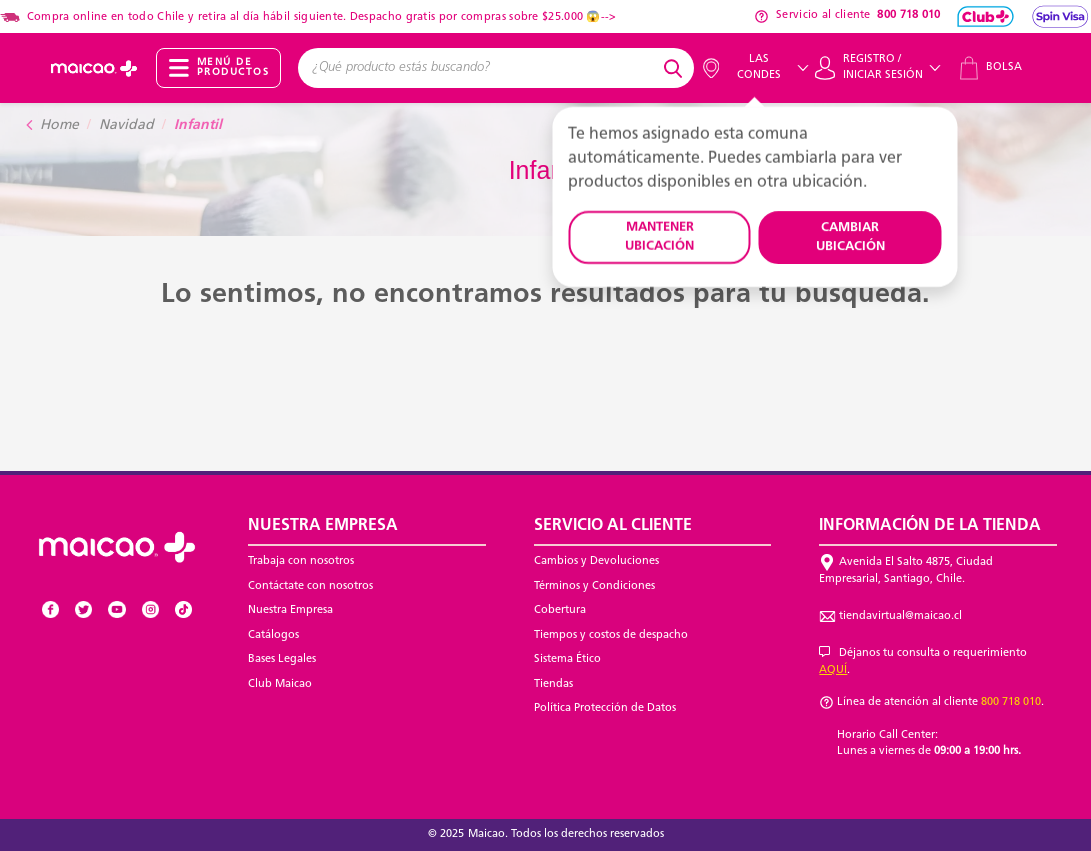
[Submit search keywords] (676, 68)
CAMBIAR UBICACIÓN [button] (850, 237)
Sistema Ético (567, 659)
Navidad (126, 125)
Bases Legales (282, 659)
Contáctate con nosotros (310, 586)
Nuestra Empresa (290, 610)
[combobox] (478, 68)
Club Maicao (280, 684)
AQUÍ (833, 670)
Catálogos (273, 635)
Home (59, 125)
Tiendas (553, 684)
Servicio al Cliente (613, 526)
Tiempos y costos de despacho (611, 635)
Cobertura (560, 610)
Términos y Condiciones (594, 586)
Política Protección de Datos (605, 708)
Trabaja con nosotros (301, 561)
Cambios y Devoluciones (596, 561)
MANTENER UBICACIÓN (659, 237)
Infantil (198, 125)
